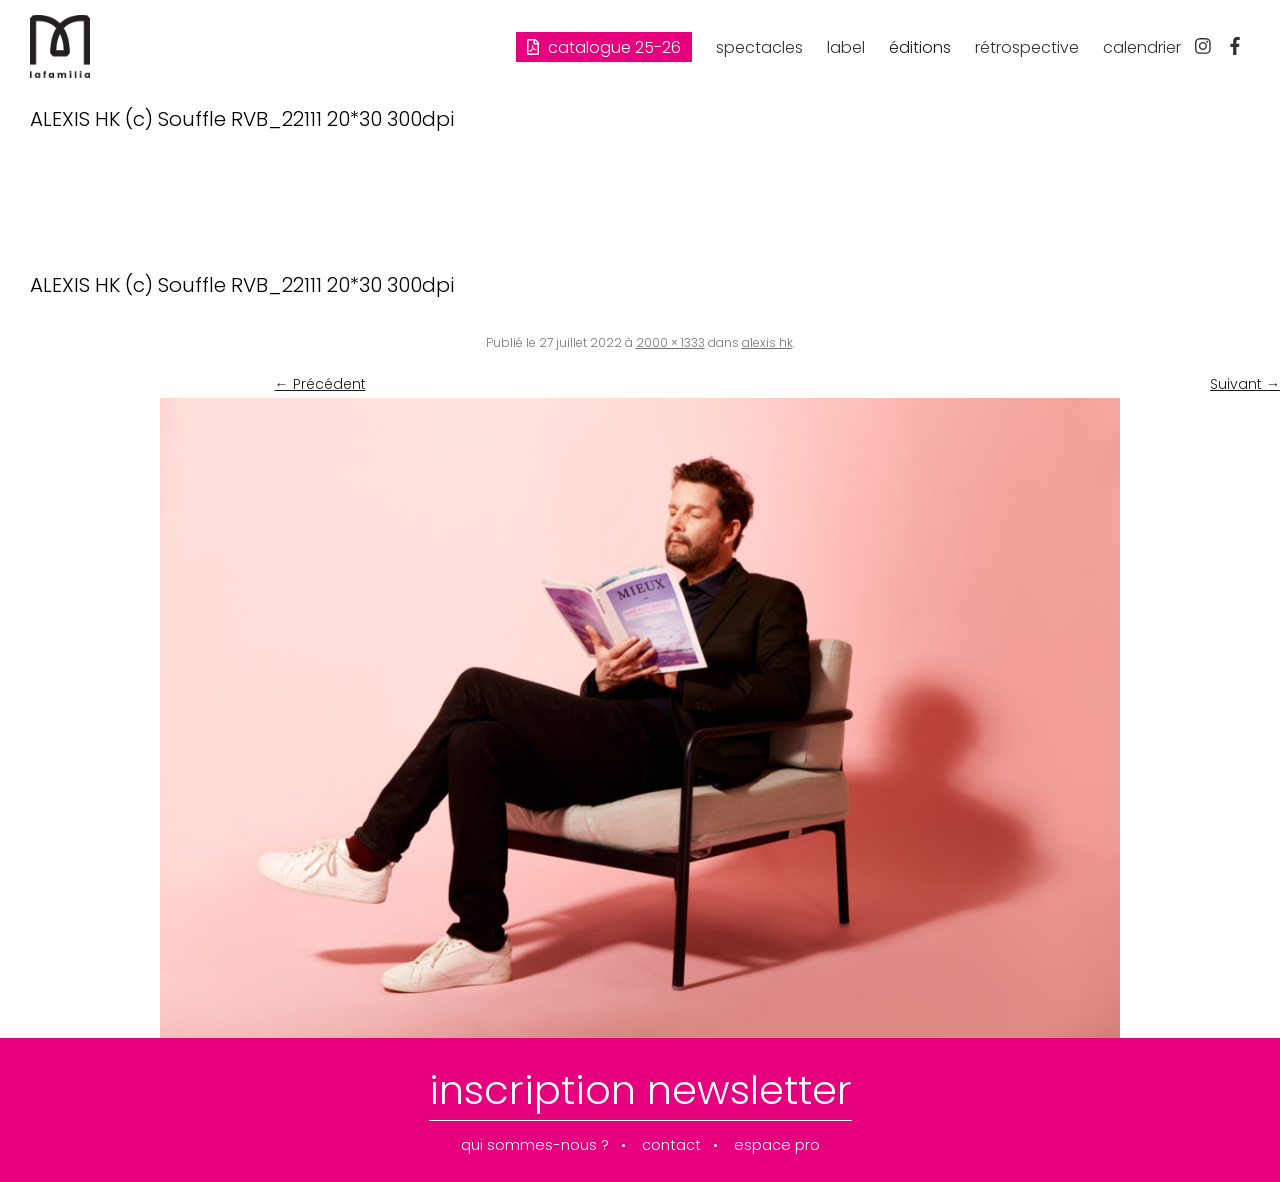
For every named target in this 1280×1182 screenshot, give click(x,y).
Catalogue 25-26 (604, 47)
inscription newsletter (640, 1090)
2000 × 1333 (670, 342)
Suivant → (1245, 384)
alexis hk (767, 342)
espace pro (777, 1145)
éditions (920, 47)
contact (671, 1145)
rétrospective (1027, 47)
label (846, 47)
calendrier (1142, 47)
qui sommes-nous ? (535, 1145)
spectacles (759, 47)
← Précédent (320, 384)
